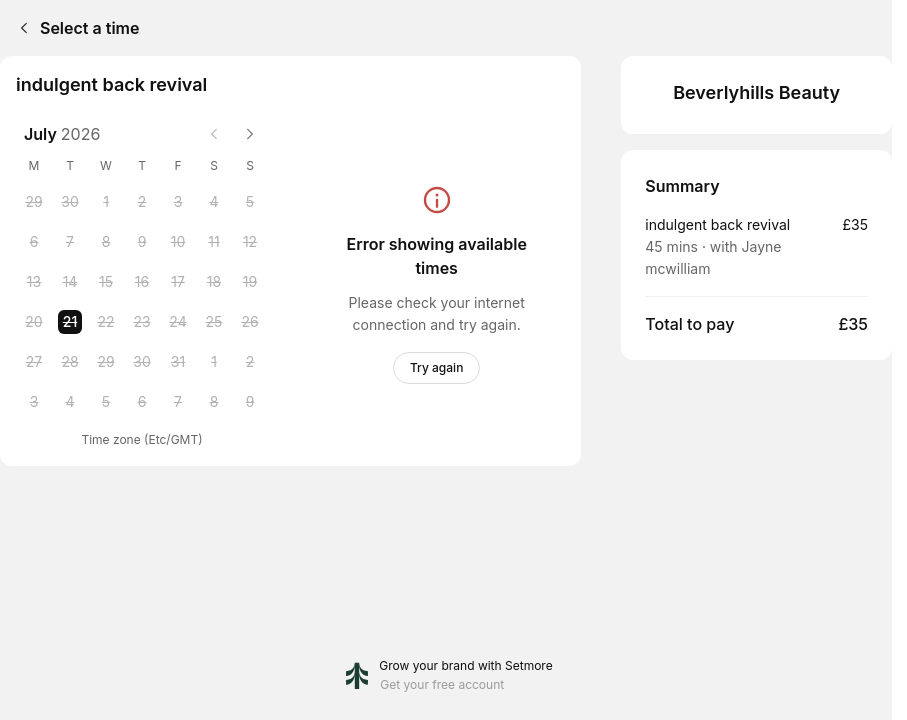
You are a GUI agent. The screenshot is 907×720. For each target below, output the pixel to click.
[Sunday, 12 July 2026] (250, 242)
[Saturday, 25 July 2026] (214, 322)
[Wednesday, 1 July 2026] (106, 202)
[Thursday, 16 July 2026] (142, 282)
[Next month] (250, 134)
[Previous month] (214, 134)
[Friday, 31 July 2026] (178, 362)
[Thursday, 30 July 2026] (142, 362)
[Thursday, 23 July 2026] (142, 322)
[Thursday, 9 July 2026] (142, 242)
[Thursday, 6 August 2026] (142, 402)
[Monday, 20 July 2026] (34, 322)
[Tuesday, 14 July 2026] (70, 282)
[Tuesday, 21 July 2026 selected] (70, 322)
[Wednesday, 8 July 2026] (106, 242)
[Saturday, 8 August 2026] (214, 402)
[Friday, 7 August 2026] (178, 402)
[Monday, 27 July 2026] (34, 362)
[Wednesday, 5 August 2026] (106, 402)
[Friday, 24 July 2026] (178, 322)
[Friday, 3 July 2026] (178, 202)
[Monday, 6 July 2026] (34, 242)
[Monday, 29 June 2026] (34, 202)
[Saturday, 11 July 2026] (214, 242)
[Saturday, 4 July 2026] (214, 202)
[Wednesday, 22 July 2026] (106, 322)
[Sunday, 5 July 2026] (250, 202)
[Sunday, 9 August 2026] (250, 402)
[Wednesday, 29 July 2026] (106, 362)
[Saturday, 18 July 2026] (214, 282)
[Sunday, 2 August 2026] (250, 362)
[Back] (20, 28)
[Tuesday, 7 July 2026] (70, 242)
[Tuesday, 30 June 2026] (70, 202)
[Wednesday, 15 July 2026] (106, 282)
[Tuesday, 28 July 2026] (70, 362)
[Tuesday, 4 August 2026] (70, 402)
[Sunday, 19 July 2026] (250, 282)
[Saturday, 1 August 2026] (214, 362)
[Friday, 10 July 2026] (178, 242)
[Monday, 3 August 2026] (34, 402)
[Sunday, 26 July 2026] (250, 322)
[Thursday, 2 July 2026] (142, 202)
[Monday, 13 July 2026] (34, 282)
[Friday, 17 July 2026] (178, 282)
